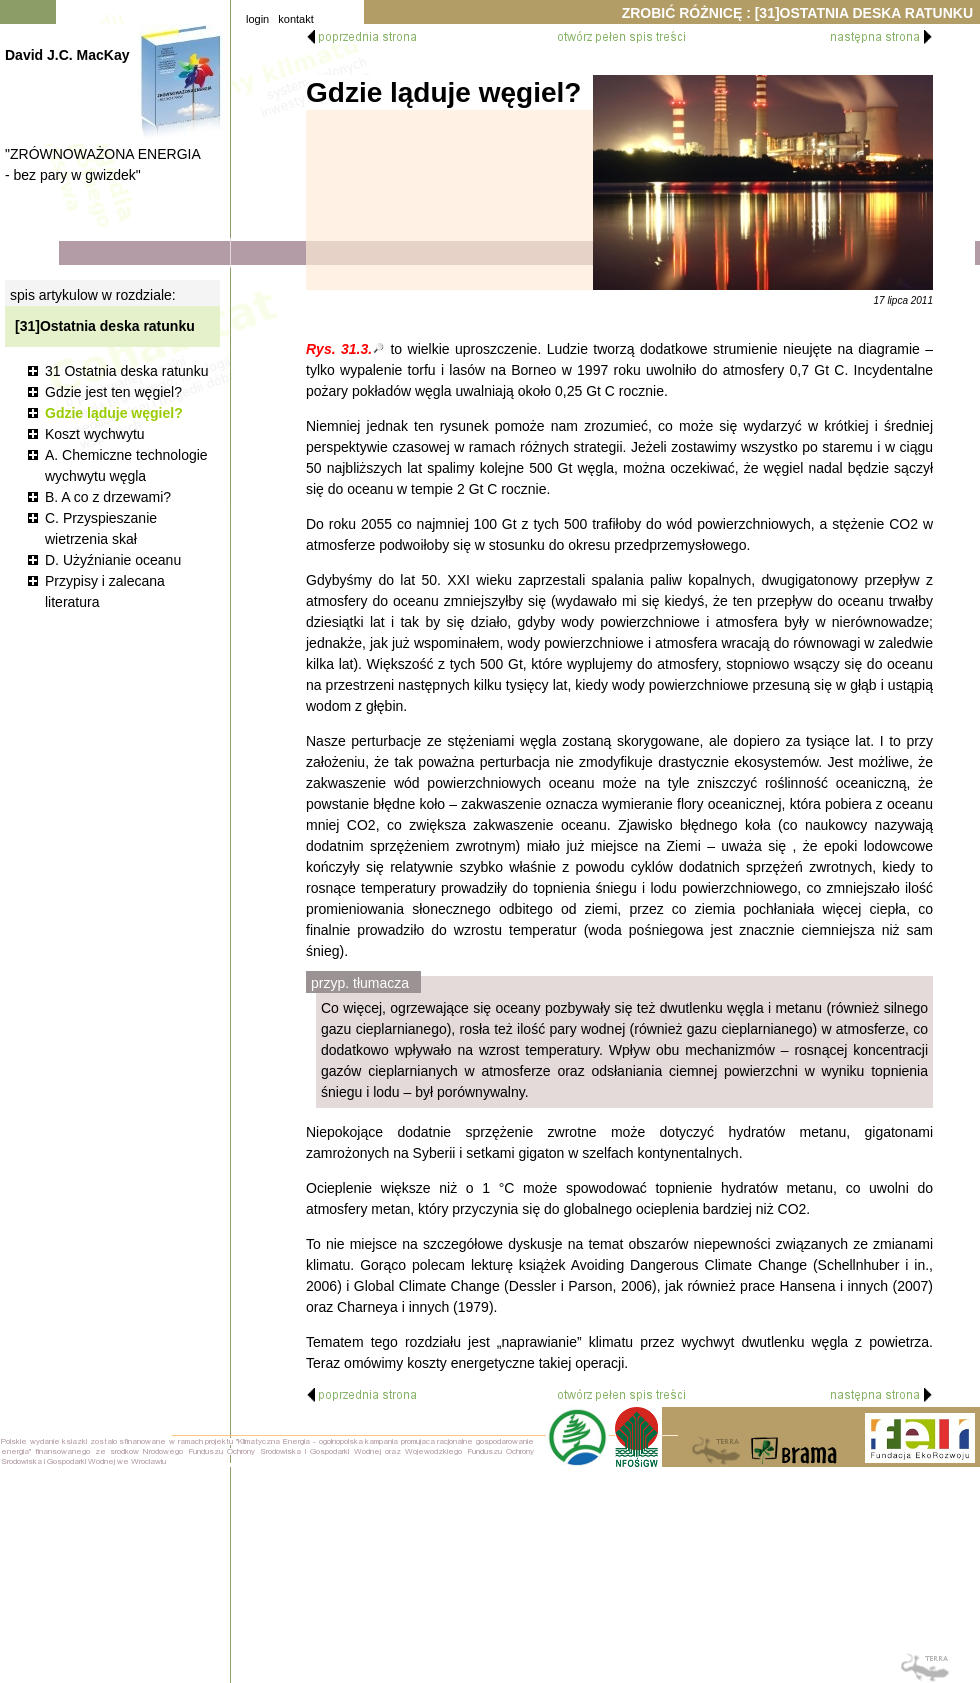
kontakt (295, 19)
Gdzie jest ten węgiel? (113, 392)
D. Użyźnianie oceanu (113, 560)
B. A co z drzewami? (108, 497)
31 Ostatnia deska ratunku (126, 371)
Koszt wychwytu (95, 434)
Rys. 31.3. (339, 349)
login (257, 19)
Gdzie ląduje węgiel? (114, 413)
